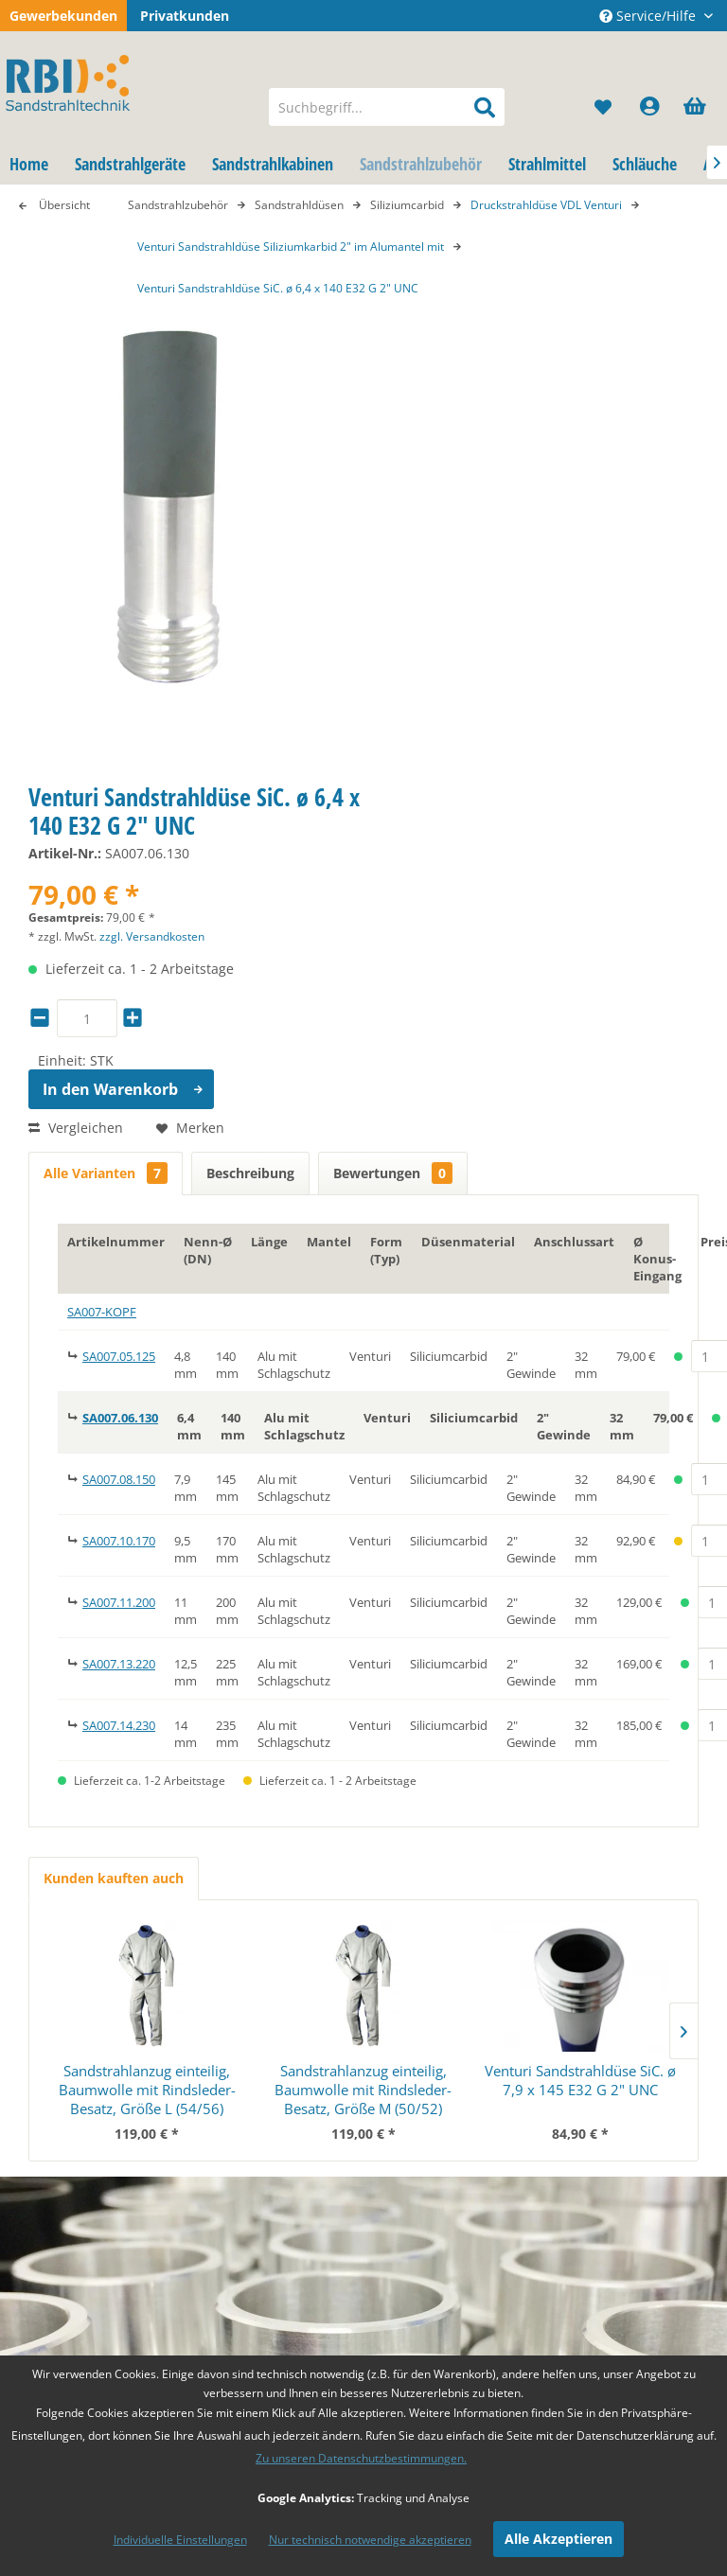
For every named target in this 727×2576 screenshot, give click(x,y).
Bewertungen (392, 1173)
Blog (377, 2040)
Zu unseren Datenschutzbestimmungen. (361, 2458)
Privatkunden (184, 16)
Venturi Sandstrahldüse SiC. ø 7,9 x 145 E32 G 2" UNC (580, 1683)
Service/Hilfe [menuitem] (649, 16)
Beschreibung (250, 1173)
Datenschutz (403, 2107)
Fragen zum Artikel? (130, 1371)
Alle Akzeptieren (558, 2539)
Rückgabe (236, 2130)
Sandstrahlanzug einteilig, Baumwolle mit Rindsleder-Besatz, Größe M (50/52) (363, 1692)
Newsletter (398, 2085)
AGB (377, 2130)
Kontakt (229, 2085)
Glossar (387, 2063)
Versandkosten (252, 2107)
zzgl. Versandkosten (151, 936)
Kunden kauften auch (114, 1481)
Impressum (399, 2152)
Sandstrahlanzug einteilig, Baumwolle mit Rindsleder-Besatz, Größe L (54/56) (147, 1692)
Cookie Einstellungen (271, 2040)
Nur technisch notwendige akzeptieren (370, 2540)
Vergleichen (75, 1128)
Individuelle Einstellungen (180, 2540)
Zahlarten (236, 2063)
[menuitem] (387, 107)
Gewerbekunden (63, 16)
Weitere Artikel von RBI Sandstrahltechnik (200, 1391)
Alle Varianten (106, 1173)
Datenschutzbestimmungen (610, 2288)
